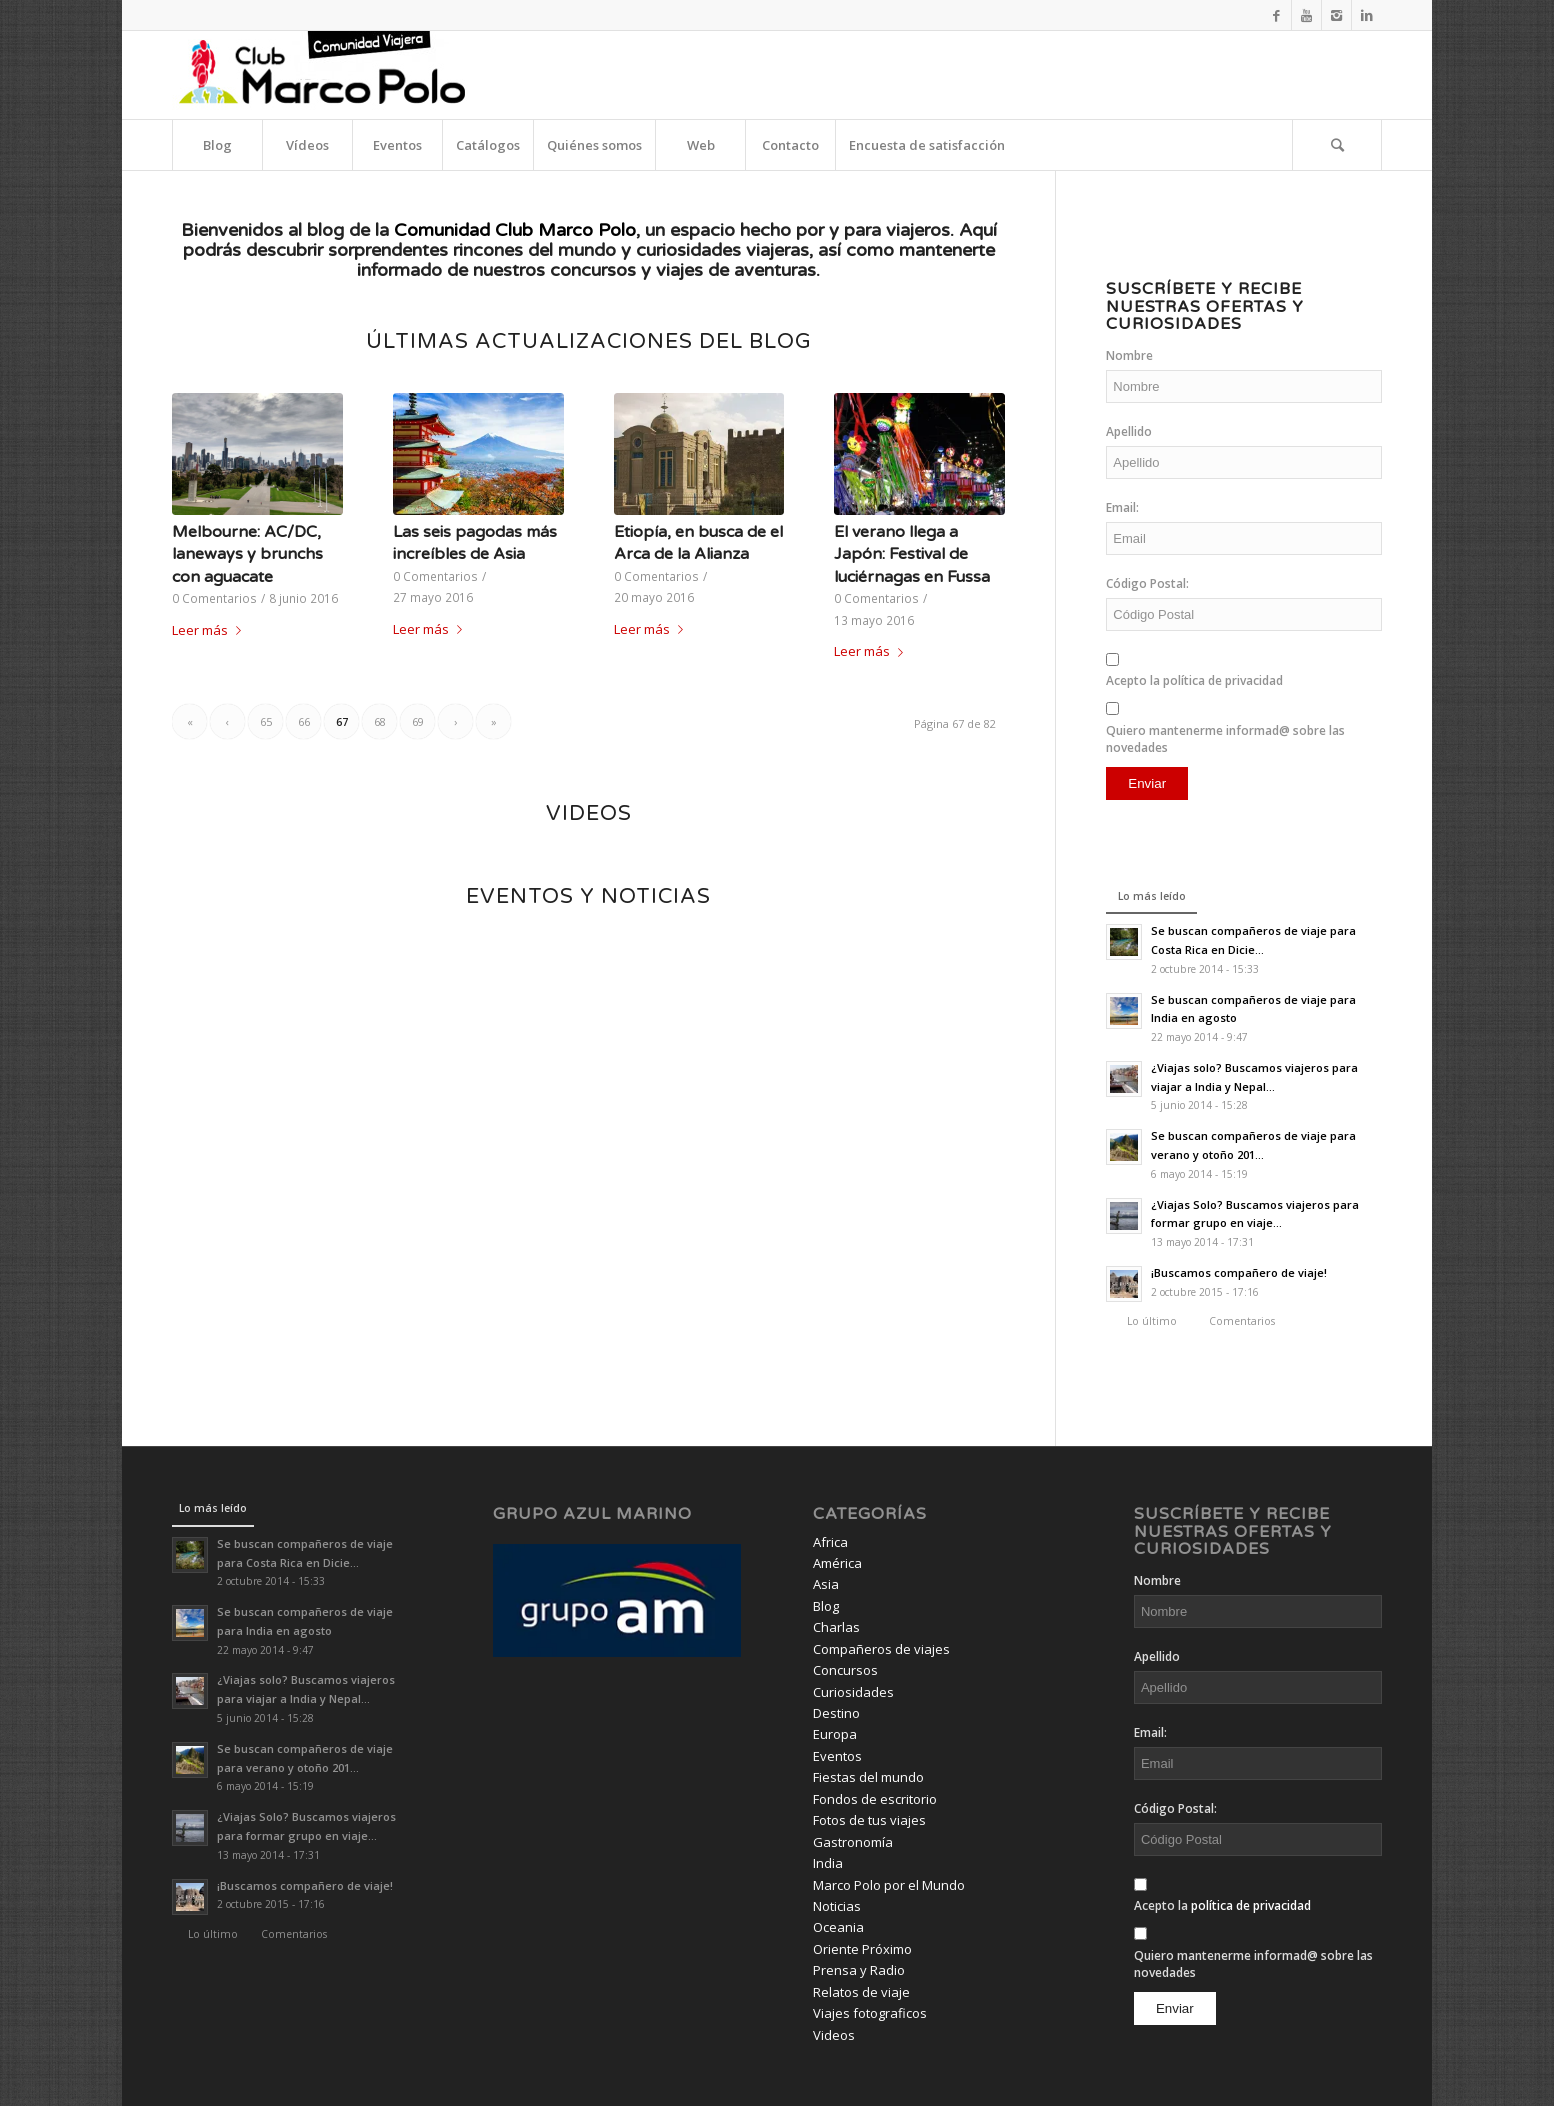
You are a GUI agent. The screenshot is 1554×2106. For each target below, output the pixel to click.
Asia (826, 1584)
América (837, 1563)
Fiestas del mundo (868, 1777)
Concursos (845, 1670)
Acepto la (1194, 680)
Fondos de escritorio (875, 1799)
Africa (830, 1542)
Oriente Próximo (862, 1949)
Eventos (837, 1756)
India (828, 1863)
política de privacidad (1223, 680)
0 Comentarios (214, 598)
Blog (826, 1606)
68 (380, 721)
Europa (835, 1734)
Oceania (838, 1927)
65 (266, 721)
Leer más (210, 630)
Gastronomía (853, 1842)
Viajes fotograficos (870, 2013)
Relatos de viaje (861, 1992)
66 (304, 721)
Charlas (836, 1627)
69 (418, 721)
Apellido (1129, 431)
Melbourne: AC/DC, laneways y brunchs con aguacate (247, 554)
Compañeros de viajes (881, 1649)
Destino (836, 1713)
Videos (834, 2035)
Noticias (837, 1906)
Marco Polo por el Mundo (889, 1885)
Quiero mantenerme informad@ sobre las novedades (1225, 739)
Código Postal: (1147, 583)
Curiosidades (853, 1692)
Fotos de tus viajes (869, 1820)
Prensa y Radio (859, 1970)
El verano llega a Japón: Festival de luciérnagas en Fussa (912, 554)
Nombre (1129, 355)
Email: (1122, 507)
